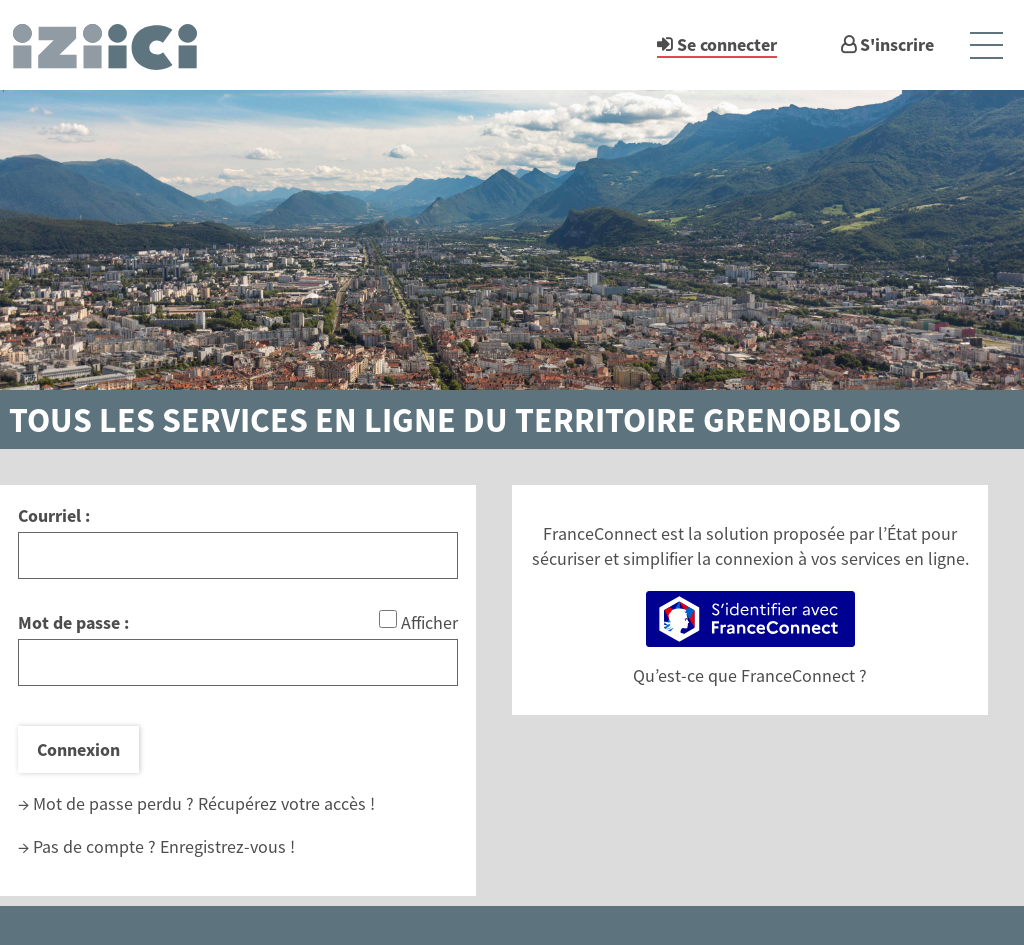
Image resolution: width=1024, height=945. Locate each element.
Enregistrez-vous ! (227, 846)
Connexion (78, 749)
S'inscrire (897, 44)
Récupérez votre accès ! (286, 803)
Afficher (429, 622)
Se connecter (727, 44)
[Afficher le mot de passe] (388, 619)
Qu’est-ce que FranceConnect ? (750, 675)
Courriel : (54, 515)
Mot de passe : (73, 622)
